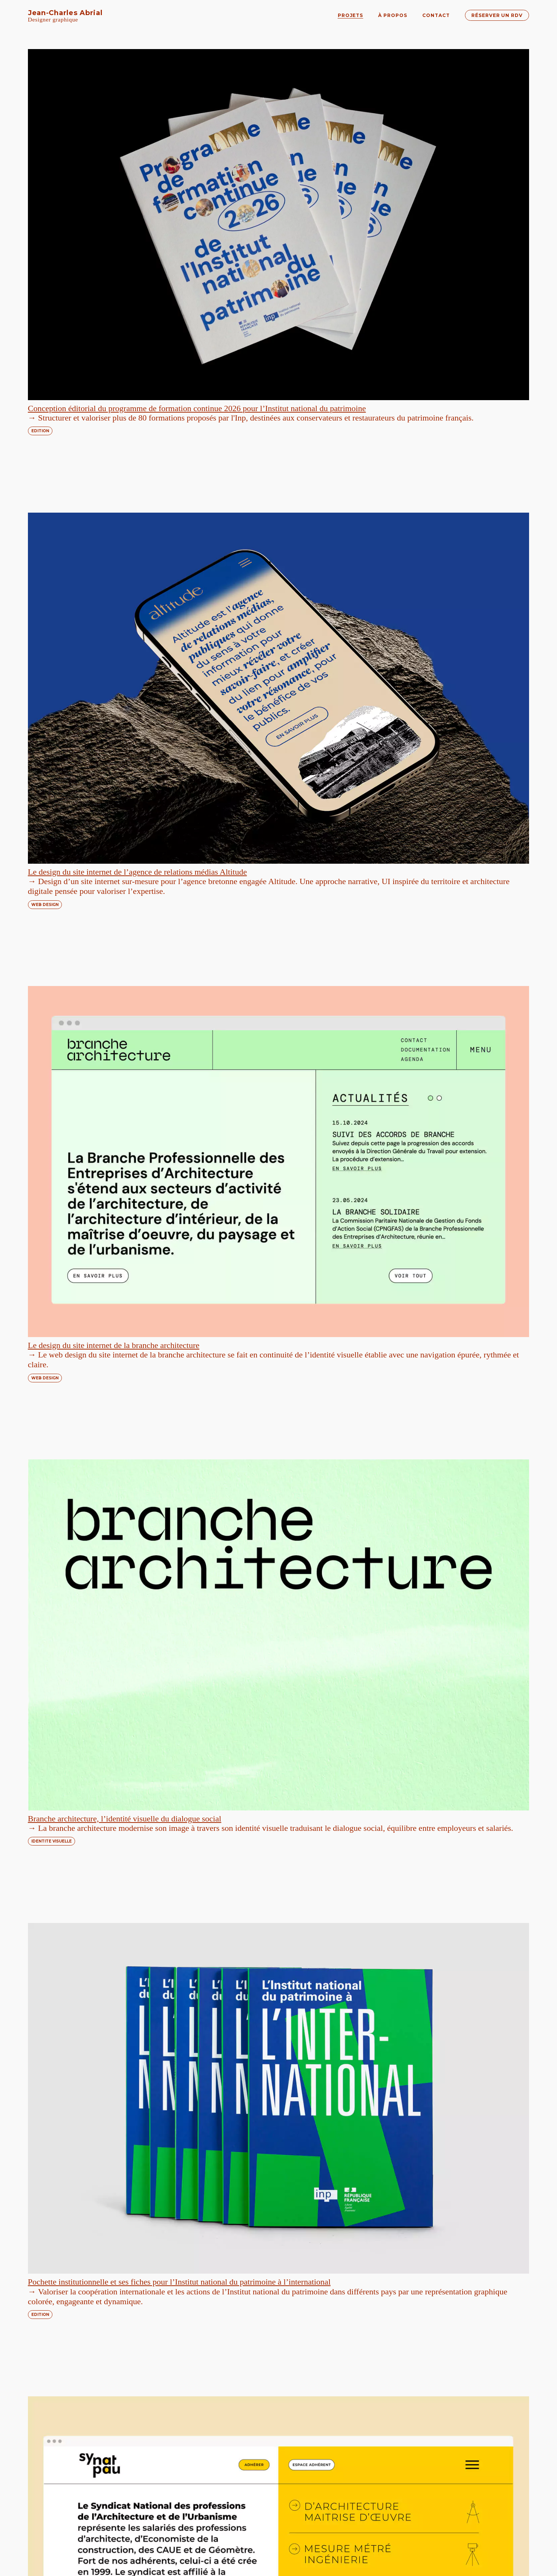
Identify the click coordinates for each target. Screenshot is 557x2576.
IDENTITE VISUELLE (314, 520)
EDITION (40, 265)
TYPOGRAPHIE (309, 2092)
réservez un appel (148, 2542)
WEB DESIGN (308, 266)
